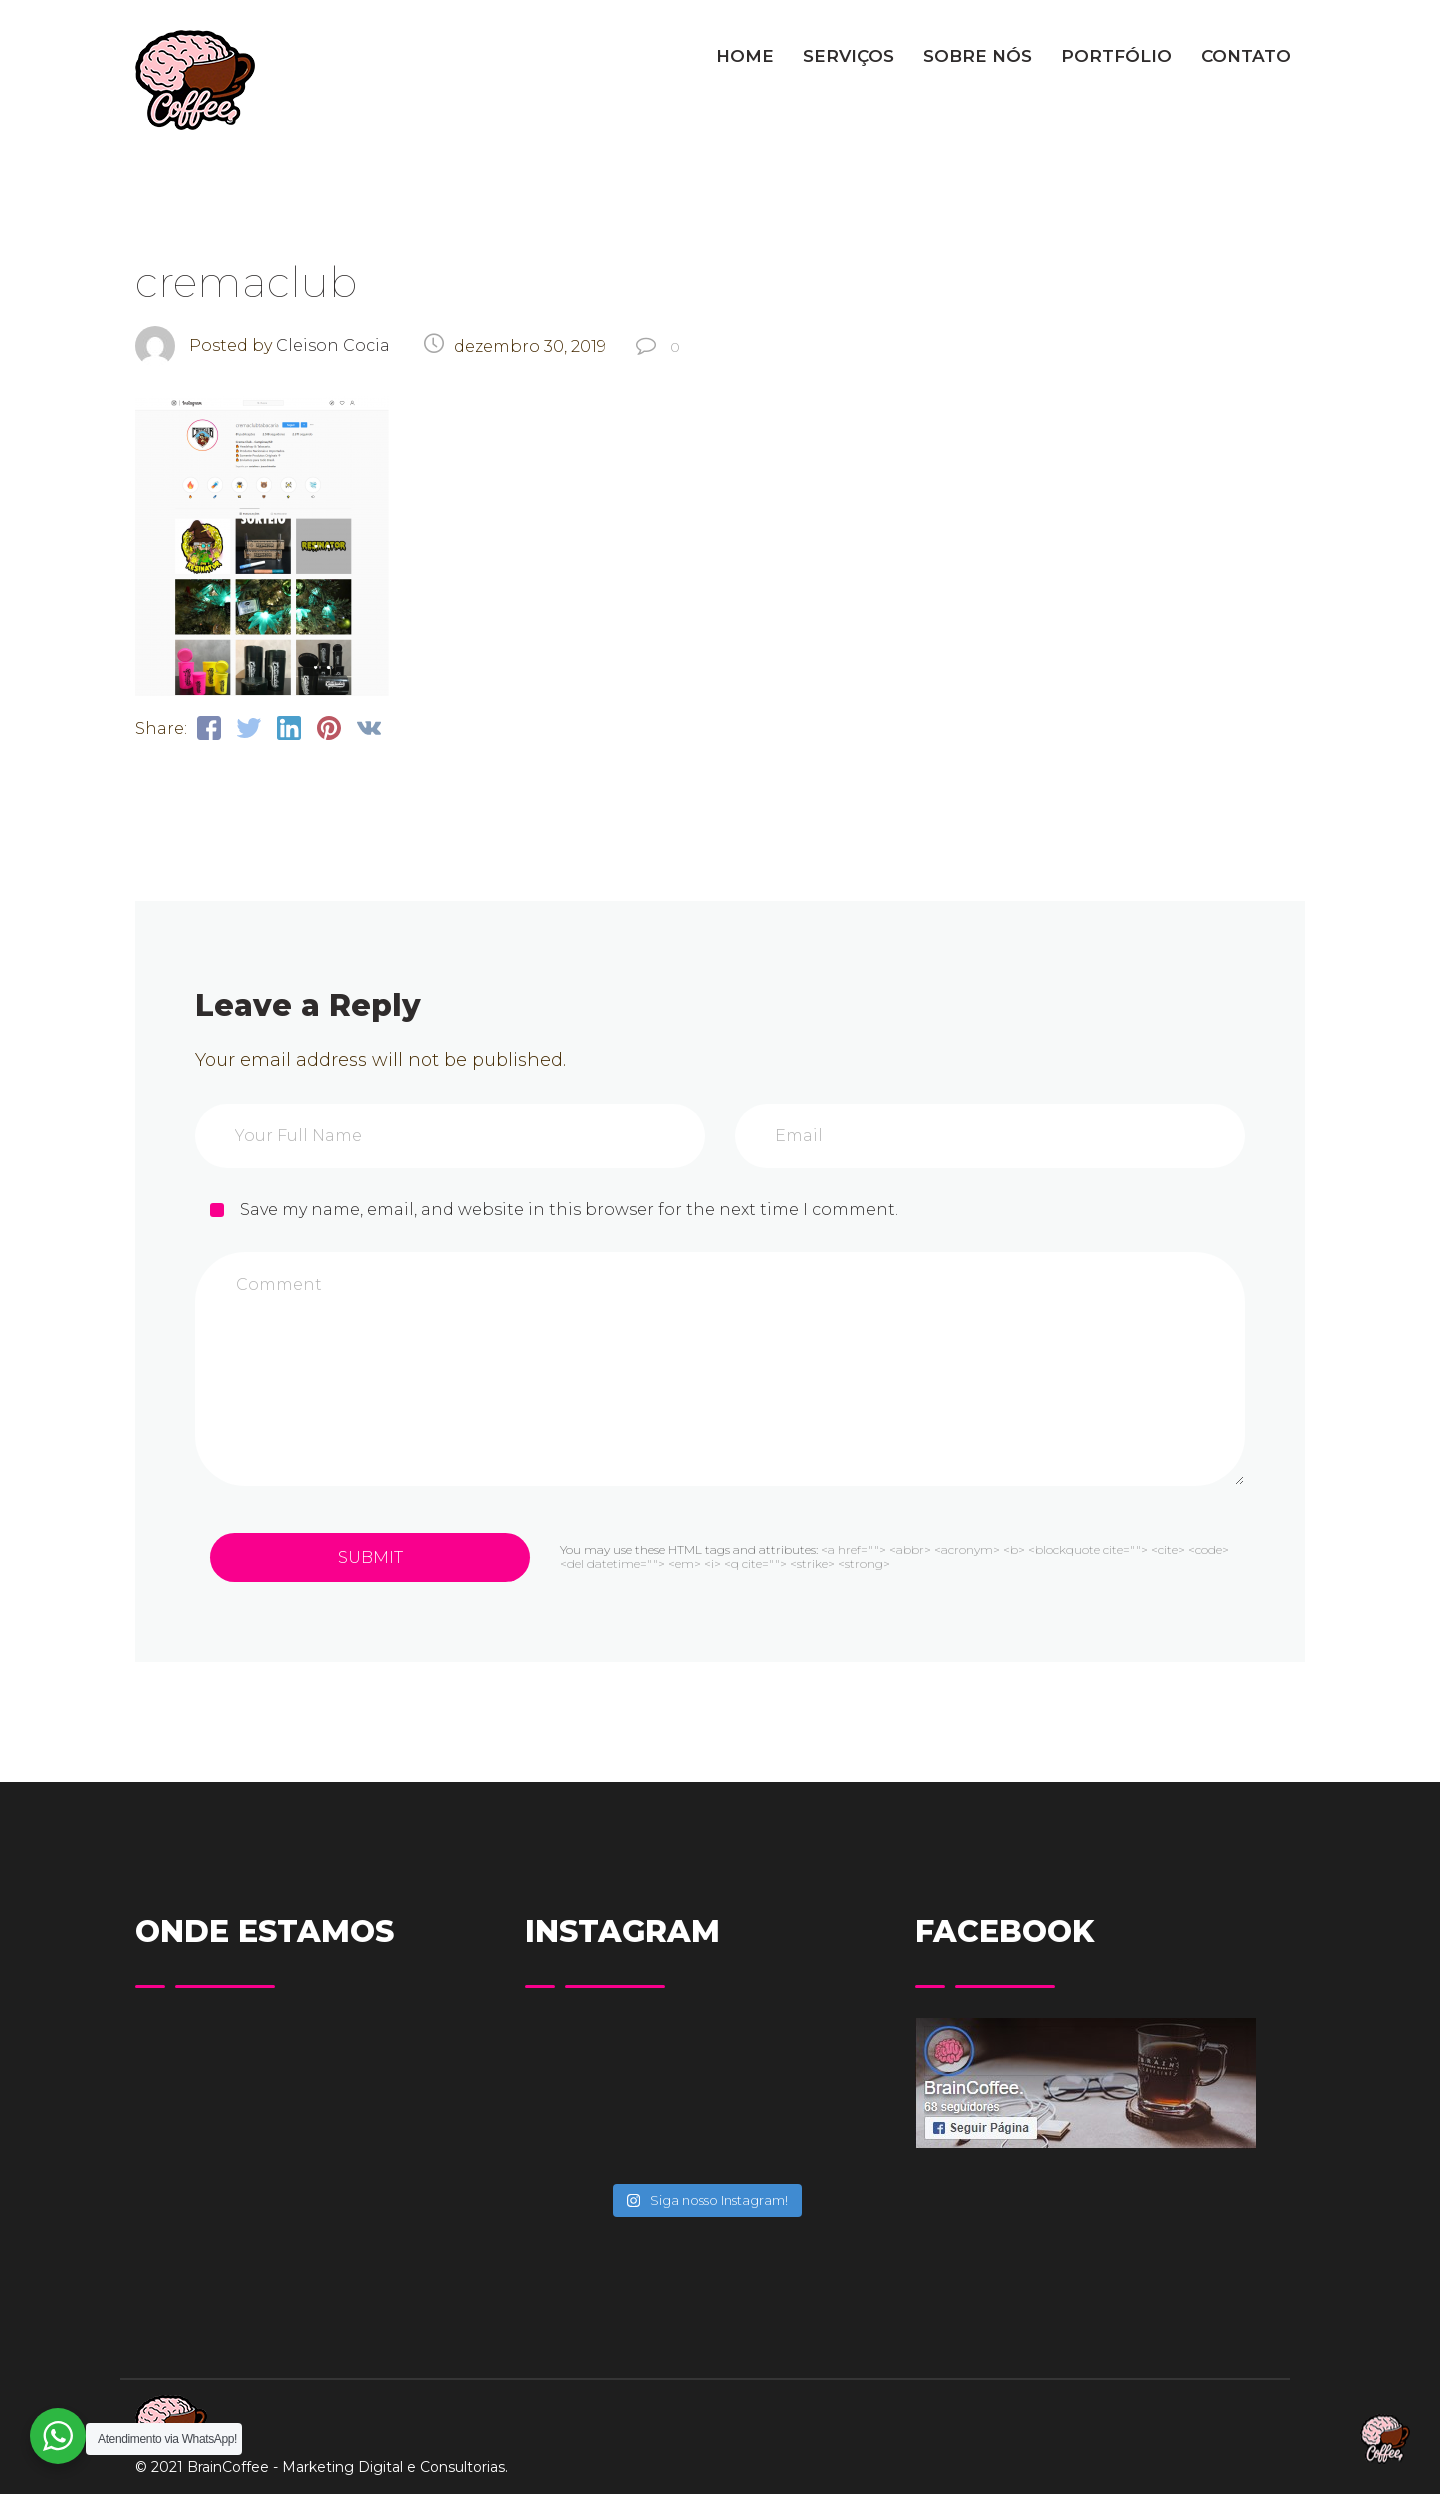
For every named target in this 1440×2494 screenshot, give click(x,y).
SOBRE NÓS (977, 56)
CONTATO (1246, 56)
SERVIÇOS (848, 56)
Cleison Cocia (333, 345)
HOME (745, 56)
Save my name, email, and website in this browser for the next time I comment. (569, 1209)
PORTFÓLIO (1116, 56)
